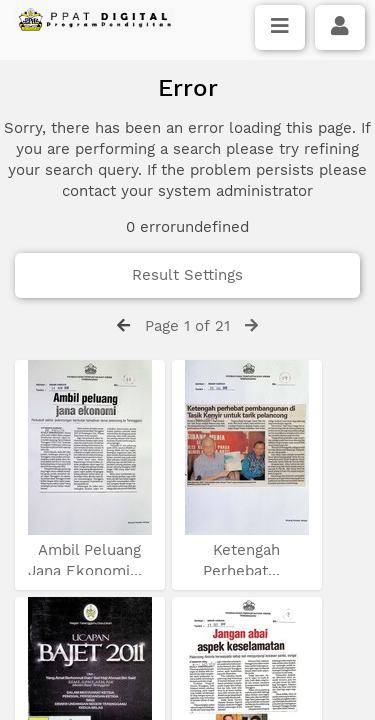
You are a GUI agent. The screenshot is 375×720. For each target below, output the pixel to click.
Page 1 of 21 (187, 326)
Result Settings (187, 275)
